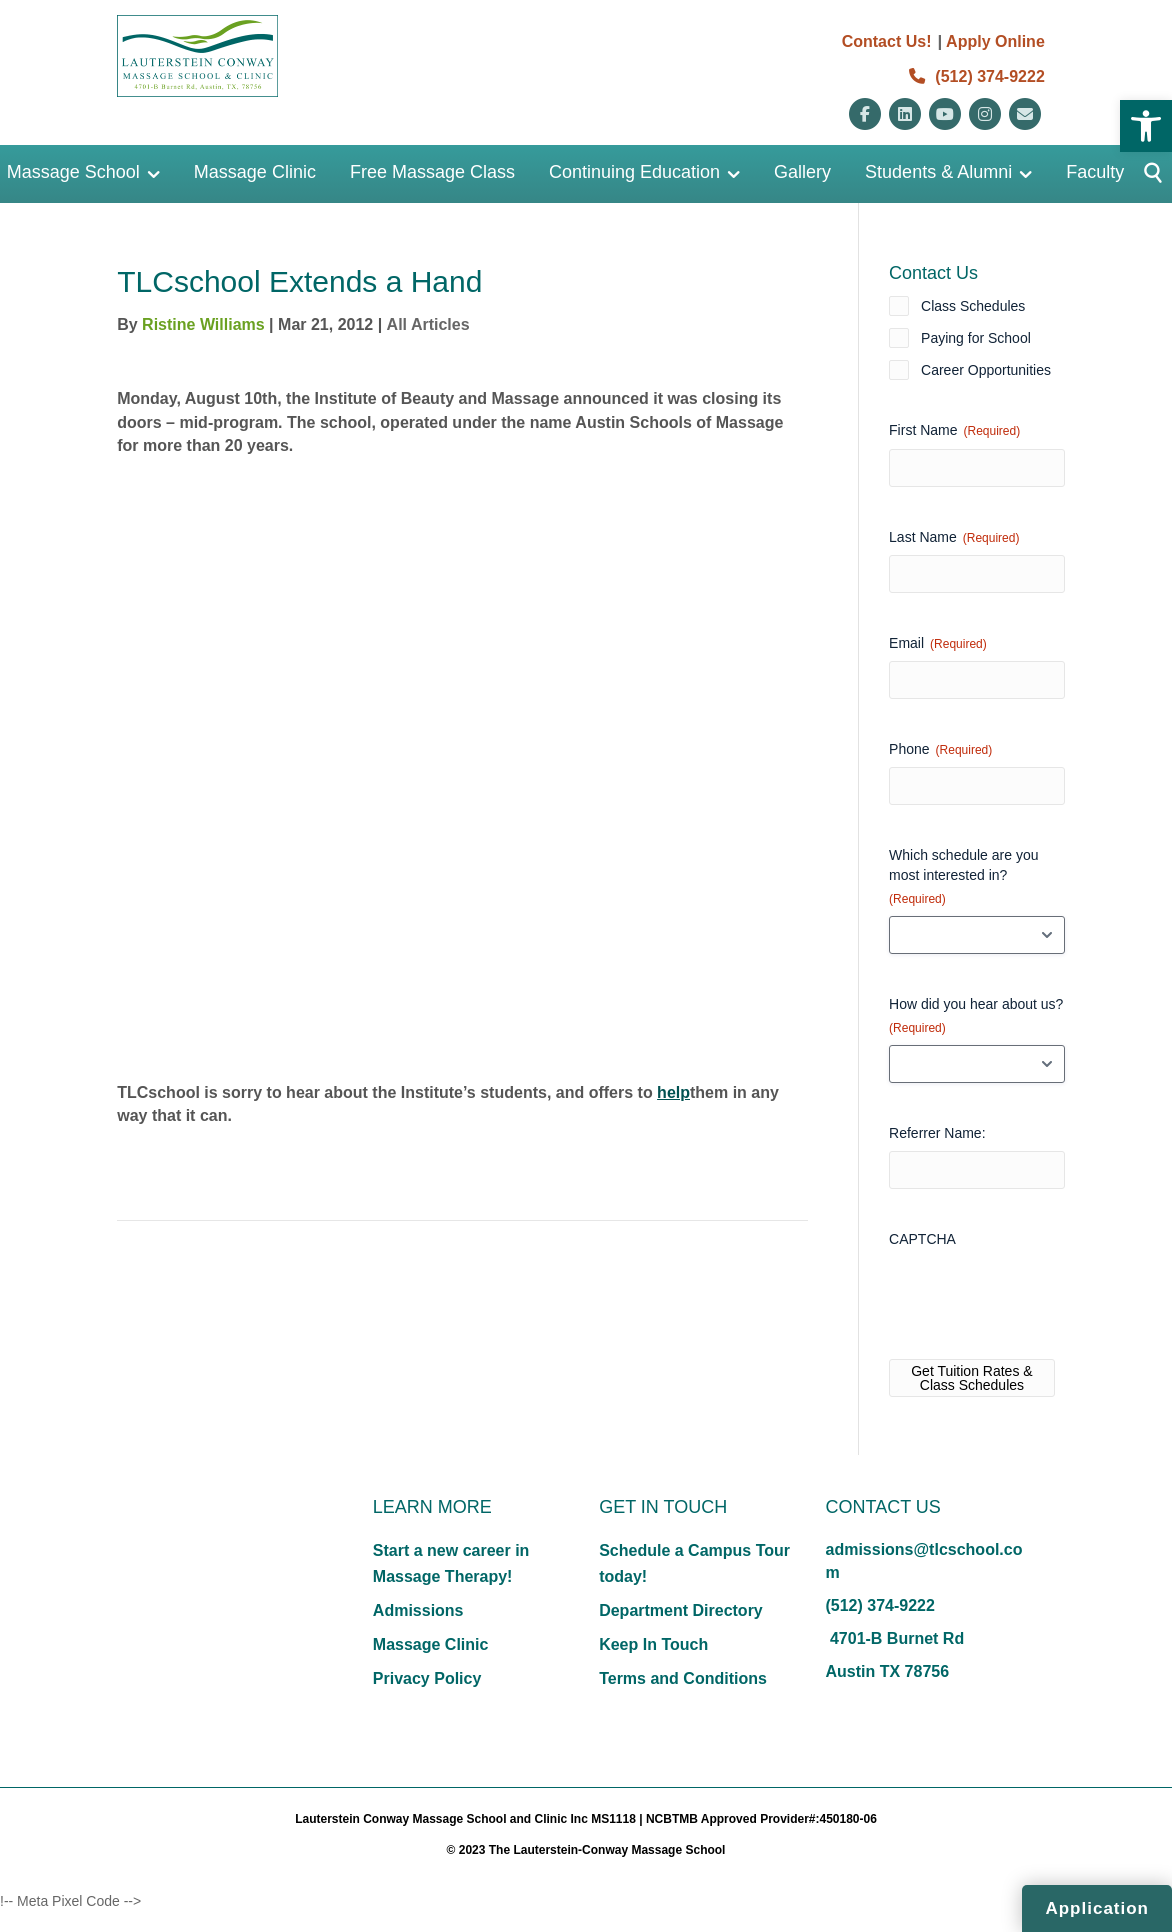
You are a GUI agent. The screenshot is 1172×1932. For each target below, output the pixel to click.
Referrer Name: (937, 1133)
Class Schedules (973, 306)
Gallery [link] (802, 172)
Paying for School (976, 338)
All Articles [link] (428, 324)
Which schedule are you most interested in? (963, 877)
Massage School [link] (73, 172)
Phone (940, 750)
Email (938, 644)
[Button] (1144, 174)
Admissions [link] (418, 1610)
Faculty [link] (1095, 172)
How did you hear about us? (976, 1016)
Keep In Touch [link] (653, 1644)
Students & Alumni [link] (938, 172)
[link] (1146, 126)
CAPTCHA (922, 1239)
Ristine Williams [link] (203, 324)
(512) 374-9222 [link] (977, 76)
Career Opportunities (986, 370)
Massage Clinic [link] (255, 172)
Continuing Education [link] (634, 172)
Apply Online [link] (995, 41)
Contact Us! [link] (887, 41)
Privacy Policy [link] (427, 1678)
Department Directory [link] (681, 1610)
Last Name (954, 538)
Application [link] (1097, 1908)
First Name (954, 431)
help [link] (673, 1092)
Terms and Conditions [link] (683, 1678)
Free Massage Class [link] (432, 172)
